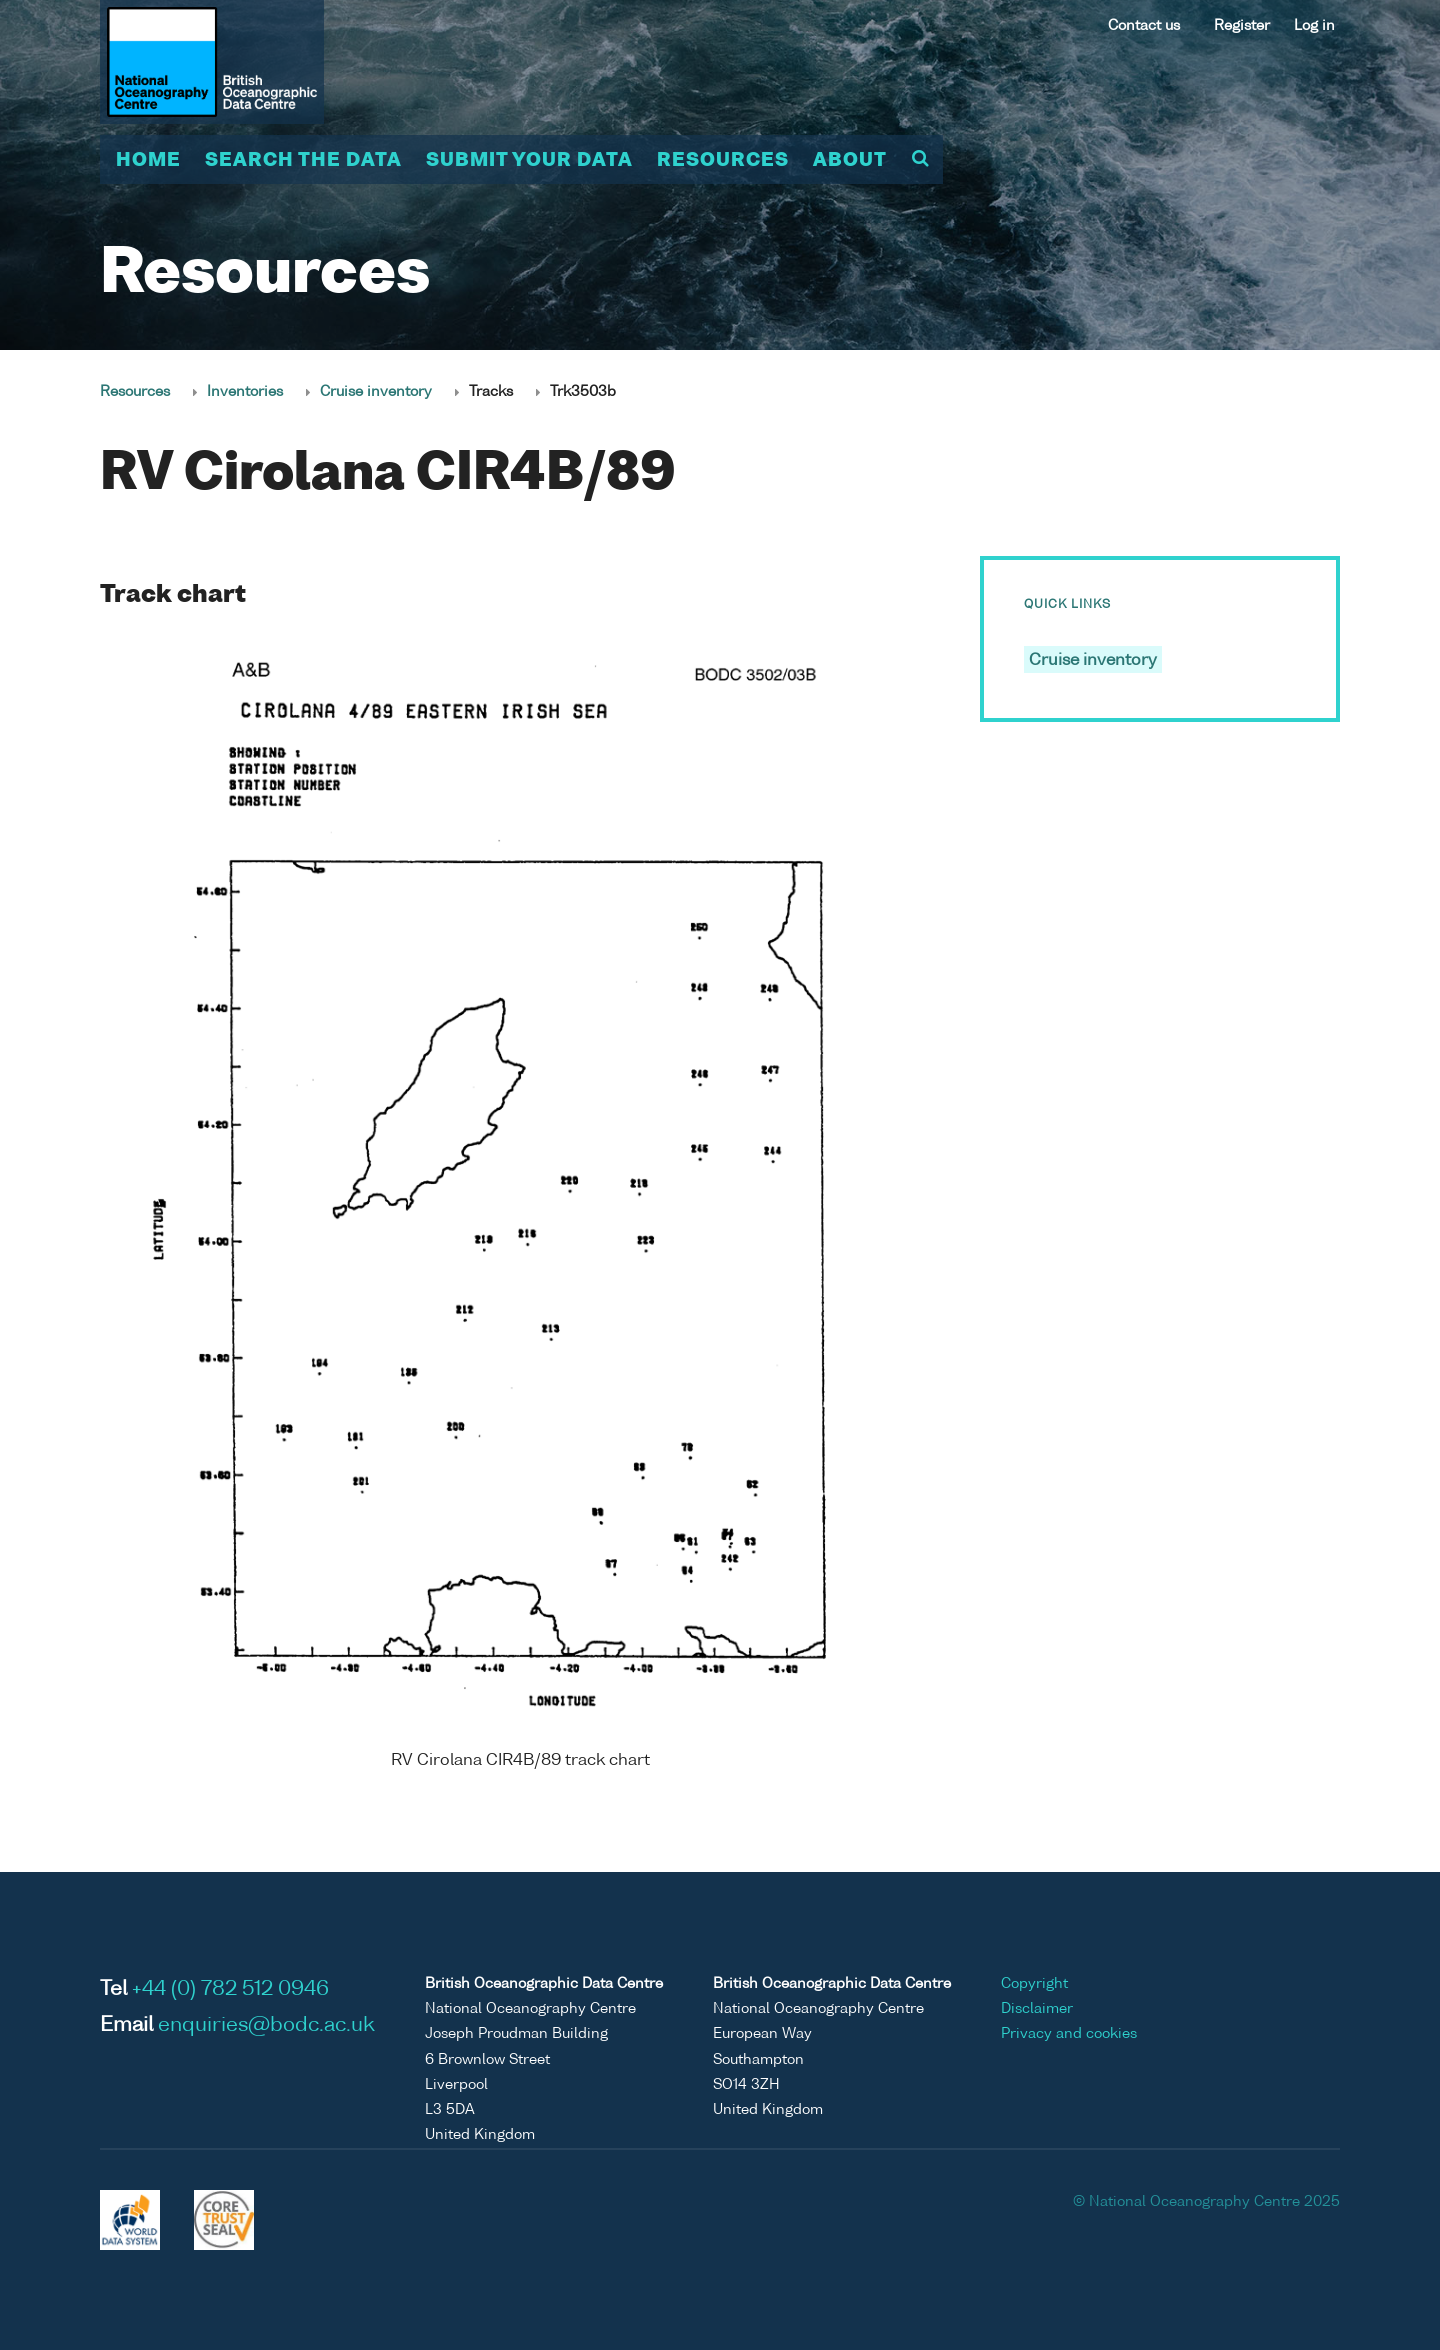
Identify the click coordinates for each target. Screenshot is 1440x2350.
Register (1242, 26)
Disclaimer (1037, 2009)
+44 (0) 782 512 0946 (230, 1990)
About (850, 161)
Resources (723, 161)
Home (148, 161)
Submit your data (529, 161)
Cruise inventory (376, 392)
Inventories (245, 392)
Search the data (303, 161)
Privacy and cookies (1069, 2034)
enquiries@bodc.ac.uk (266, 2026)
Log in (1314, 26)
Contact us (1144, 26)
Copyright (1034, 1984)
